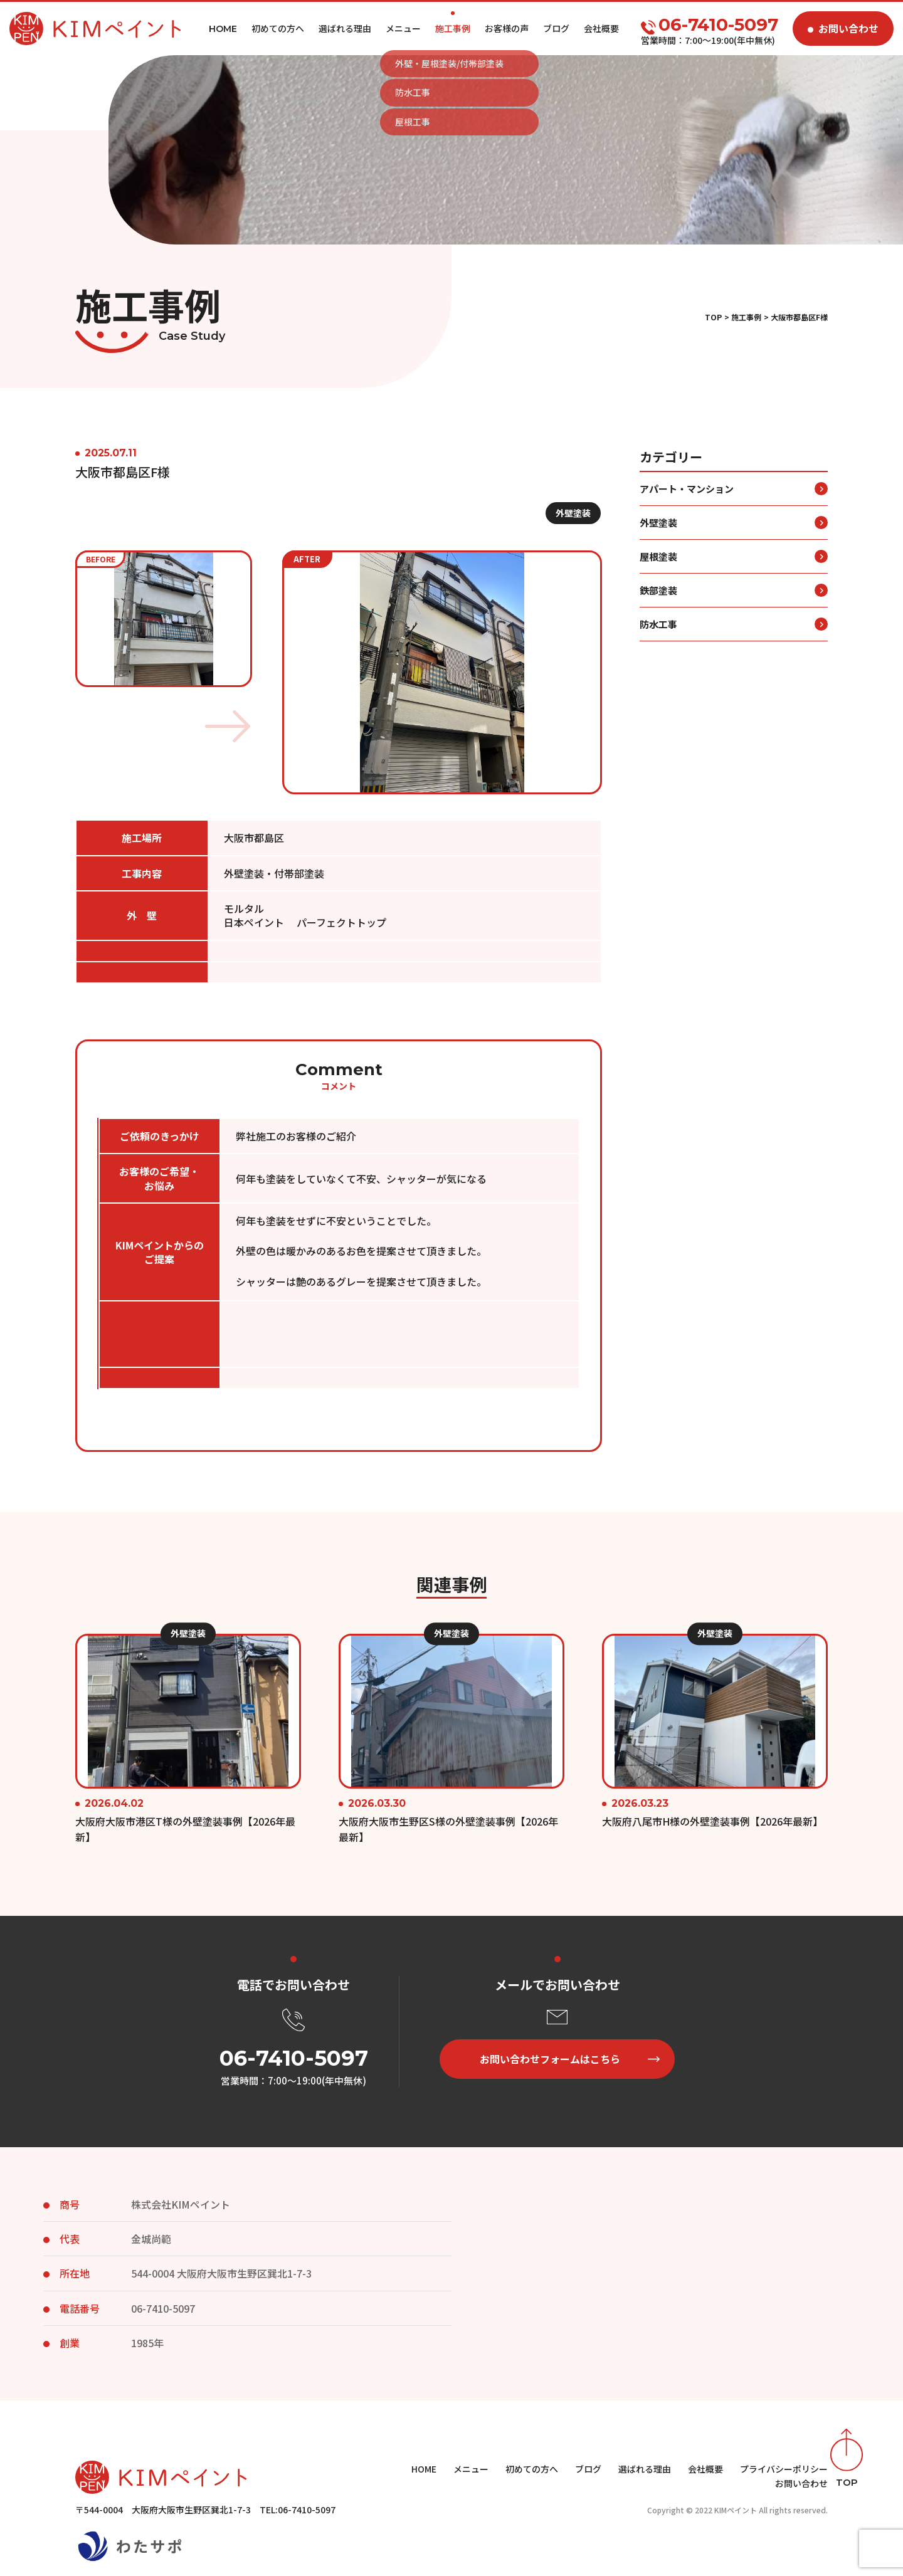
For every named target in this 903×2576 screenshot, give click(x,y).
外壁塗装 (573, 537)
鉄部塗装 (658, 614)
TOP (713, 317)
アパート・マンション (687, 513)
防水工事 (658, 648)
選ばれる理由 (345, 28)
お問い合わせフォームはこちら (550, 2058)
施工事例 (452, 28)
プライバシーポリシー (784, 2469)
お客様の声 (507, 28)
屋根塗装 (658, 580)
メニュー (403, 28)
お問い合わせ (848, 28)
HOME (423, 2469)
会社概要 (601, 28)
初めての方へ (277, 28)
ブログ (556, 28)
